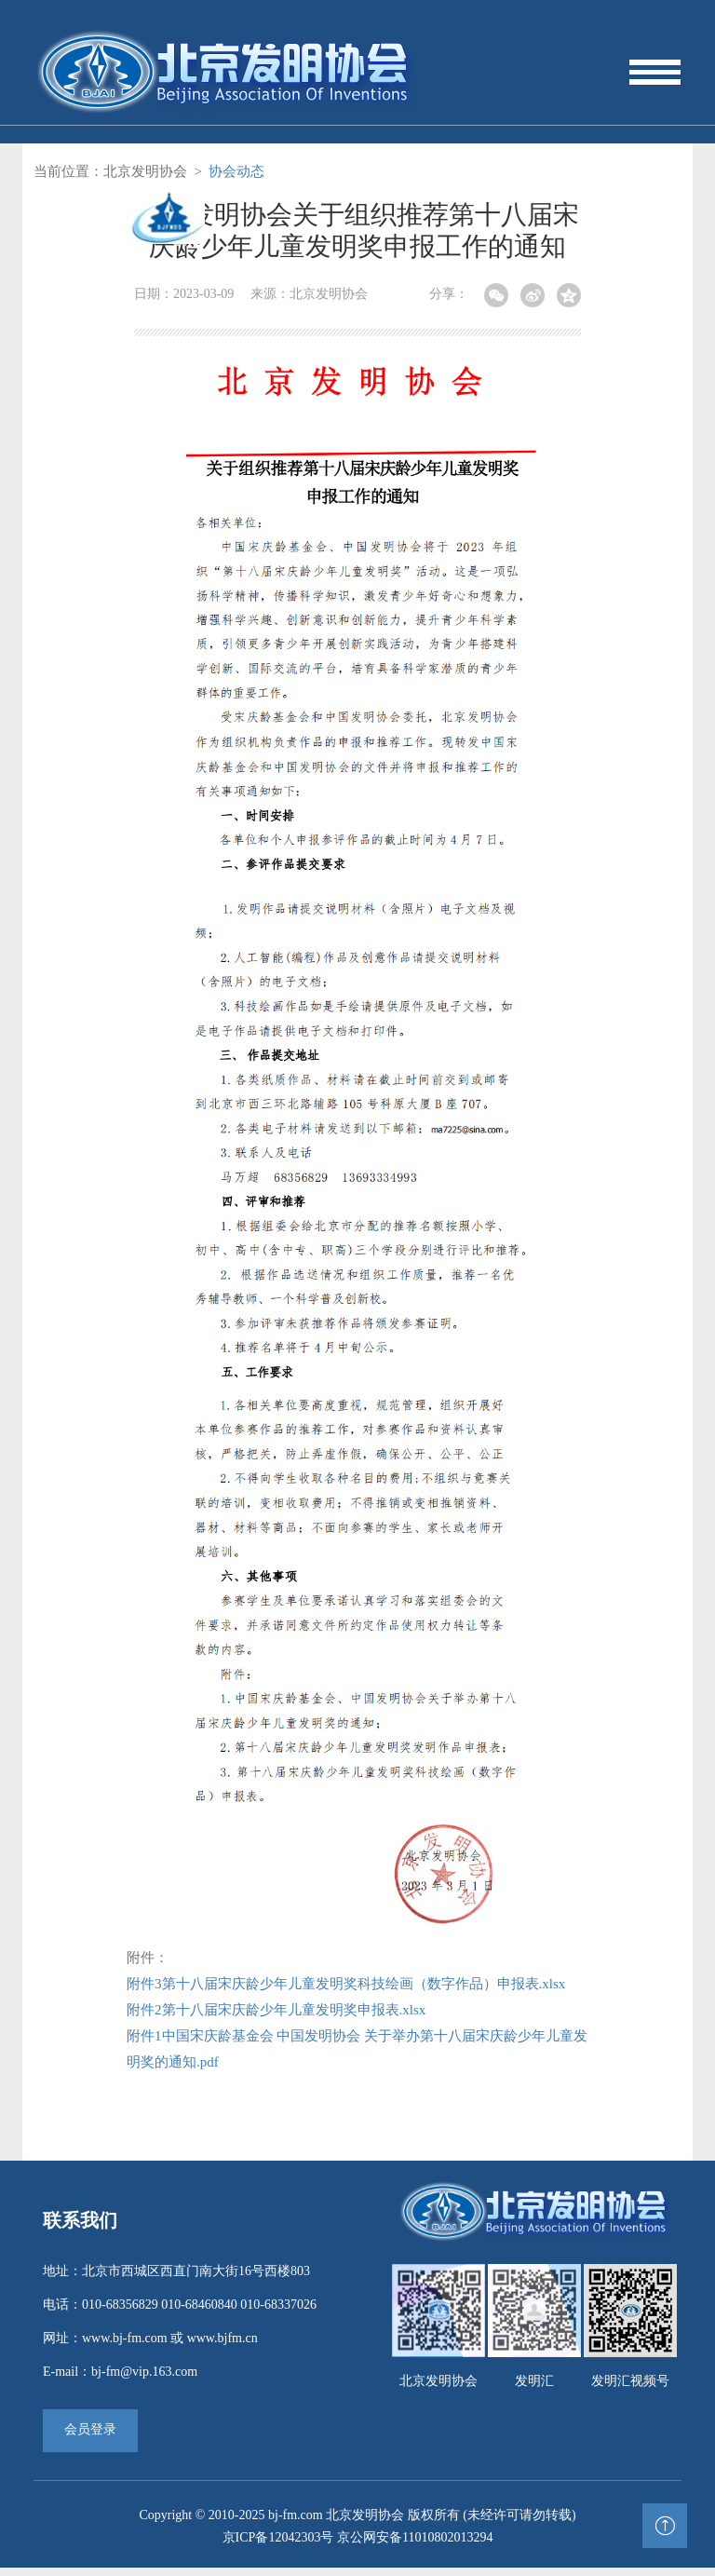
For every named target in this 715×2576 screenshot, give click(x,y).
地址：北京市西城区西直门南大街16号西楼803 (176, 2279)
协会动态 (236, 179)
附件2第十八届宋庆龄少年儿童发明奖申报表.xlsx (276, 2018)
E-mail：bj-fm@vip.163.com (120, 2380)
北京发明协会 (145, 179)
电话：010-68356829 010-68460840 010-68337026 (180, 2313)
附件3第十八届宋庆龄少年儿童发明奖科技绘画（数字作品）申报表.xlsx (346, 1992)
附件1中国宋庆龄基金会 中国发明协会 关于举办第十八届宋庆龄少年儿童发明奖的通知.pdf (357, 2057)
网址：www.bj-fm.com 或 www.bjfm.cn (150, 2346)
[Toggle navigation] (653, 76)
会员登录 (90, 2438)
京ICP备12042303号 (278, 2546)
